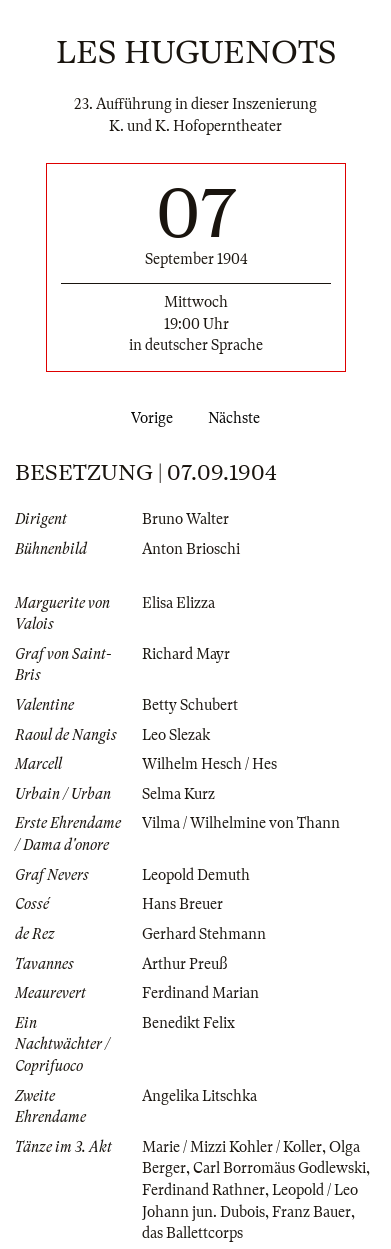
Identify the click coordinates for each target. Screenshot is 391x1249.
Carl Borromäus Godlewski (279, 1168)
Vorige (148, 418)
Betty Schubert (190, 705)
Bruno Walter (185, 519)
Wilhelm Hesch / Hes (209, 764)
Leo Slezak (176, 735)
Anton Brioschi (191, 549)
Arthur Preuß (184, 964)
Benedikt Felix (188, 1023)
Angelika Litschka (199, 1096)
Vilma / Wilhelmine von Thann (241, 823)
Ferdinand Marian (200, 993)
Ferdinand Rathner (203, 1190)
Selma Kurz (178, 794)
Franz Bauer (311, 1212)
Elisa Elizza (178, 603)
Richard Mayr (186, 654)
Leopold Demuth (196, 875)
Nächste (238, 418)
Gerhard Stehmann (204, 934)
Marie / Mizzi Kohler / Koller (232, 1147)
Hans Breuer (182, 904)
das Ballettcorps (192, 1233)
